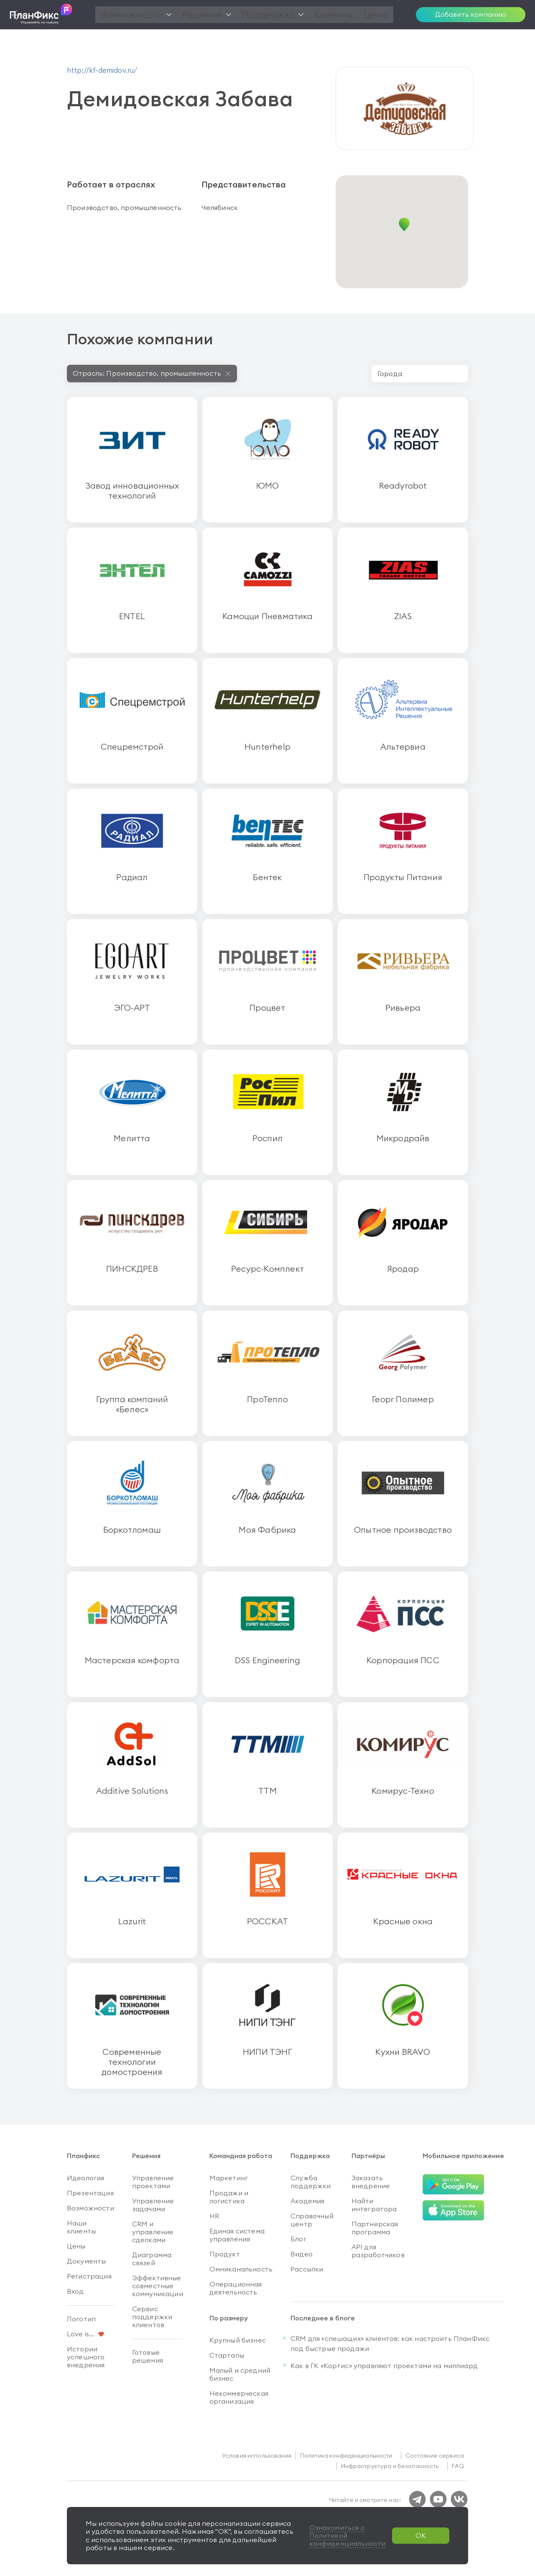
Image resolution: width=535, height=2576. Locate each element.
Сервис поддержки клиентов (152, 2317)
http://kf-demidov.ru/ (102, 70)
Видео (301, 2254)
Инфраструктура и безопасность (390, 2466)
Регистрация (89, 2276)
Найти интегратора (374, 2205)
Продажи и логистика (228, 2197)
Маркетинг (228, 2178)
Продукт (224, 2254)
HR (214, 2216)
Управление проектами (153, 2182)
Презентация (90, 2193)
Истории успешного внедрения (85, 2357)
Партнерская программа (375, 2228)
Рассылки (306, 2269)
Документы (86, 2261)
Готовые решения (147, 2356)
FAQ (458, 2466)
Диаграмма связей (151, 2259)
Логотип (81, 2319)
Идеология (85, 2178)
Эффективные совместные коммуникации (157, 2286)
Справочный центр (312, 2220)
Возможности (90, 2208)
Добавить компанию (471, 14)
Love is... (80, 2334)
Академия (307, 2201)
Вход (75, 2291)
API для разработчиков (378, 2251)
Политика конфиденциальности (346, 2455)
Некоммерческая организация (238, 2397)
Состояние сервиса (434, 2455)
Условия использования (256, 2455)
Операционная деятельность (235, 2288)
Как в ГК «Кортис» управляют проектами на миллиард (384, 2365)
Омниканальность (241, 2269)
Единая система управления (237, 2235)
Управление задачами (153, 2205)
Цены (76, 2246)
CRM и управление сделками (153, 2232)
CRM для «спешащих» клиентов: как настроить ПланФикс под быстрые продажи (389, 2343)
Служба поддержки (310, 2182)
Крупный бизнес (237, 2340)
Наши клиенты (81, 2227)
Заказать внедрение (371, 2182)
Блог (298, 2239)
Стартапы (226, 2355)
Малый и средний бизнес (239, 2374)
